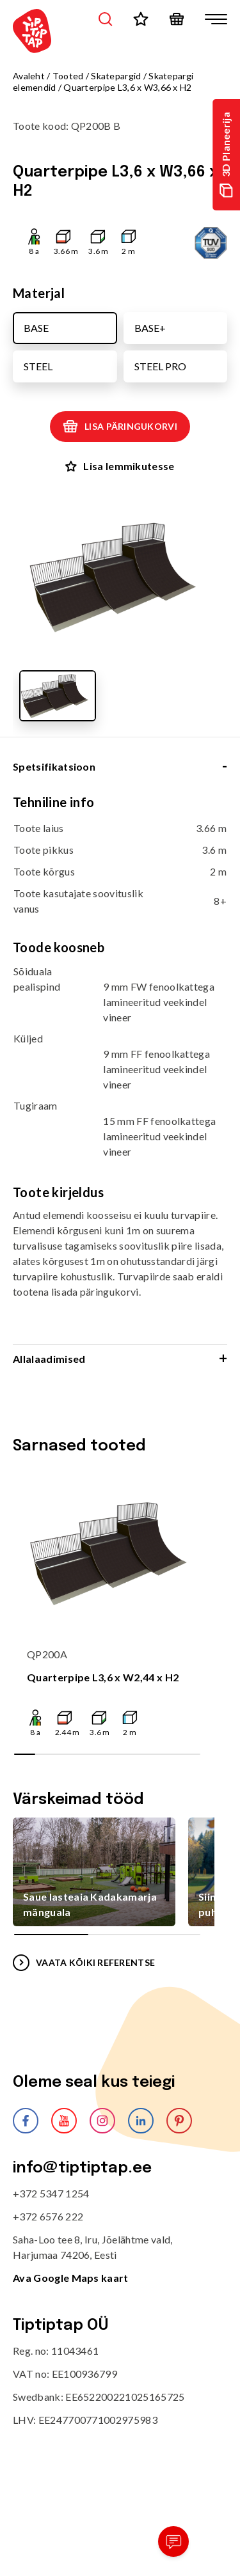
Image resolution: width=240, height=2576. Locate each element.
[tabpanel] (120, 1069)
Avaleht (29, 75)
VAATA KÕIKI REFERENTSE (84, 1962)
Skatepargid (116, 75)
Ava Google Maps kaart (71, 2278)
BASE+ (150, 328)
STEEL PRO (160, 366)
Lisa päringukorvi (120, 426)
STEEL (38, 366)
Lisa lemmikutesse (119, 466)
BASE (36, 328)
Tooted (68, 75)
